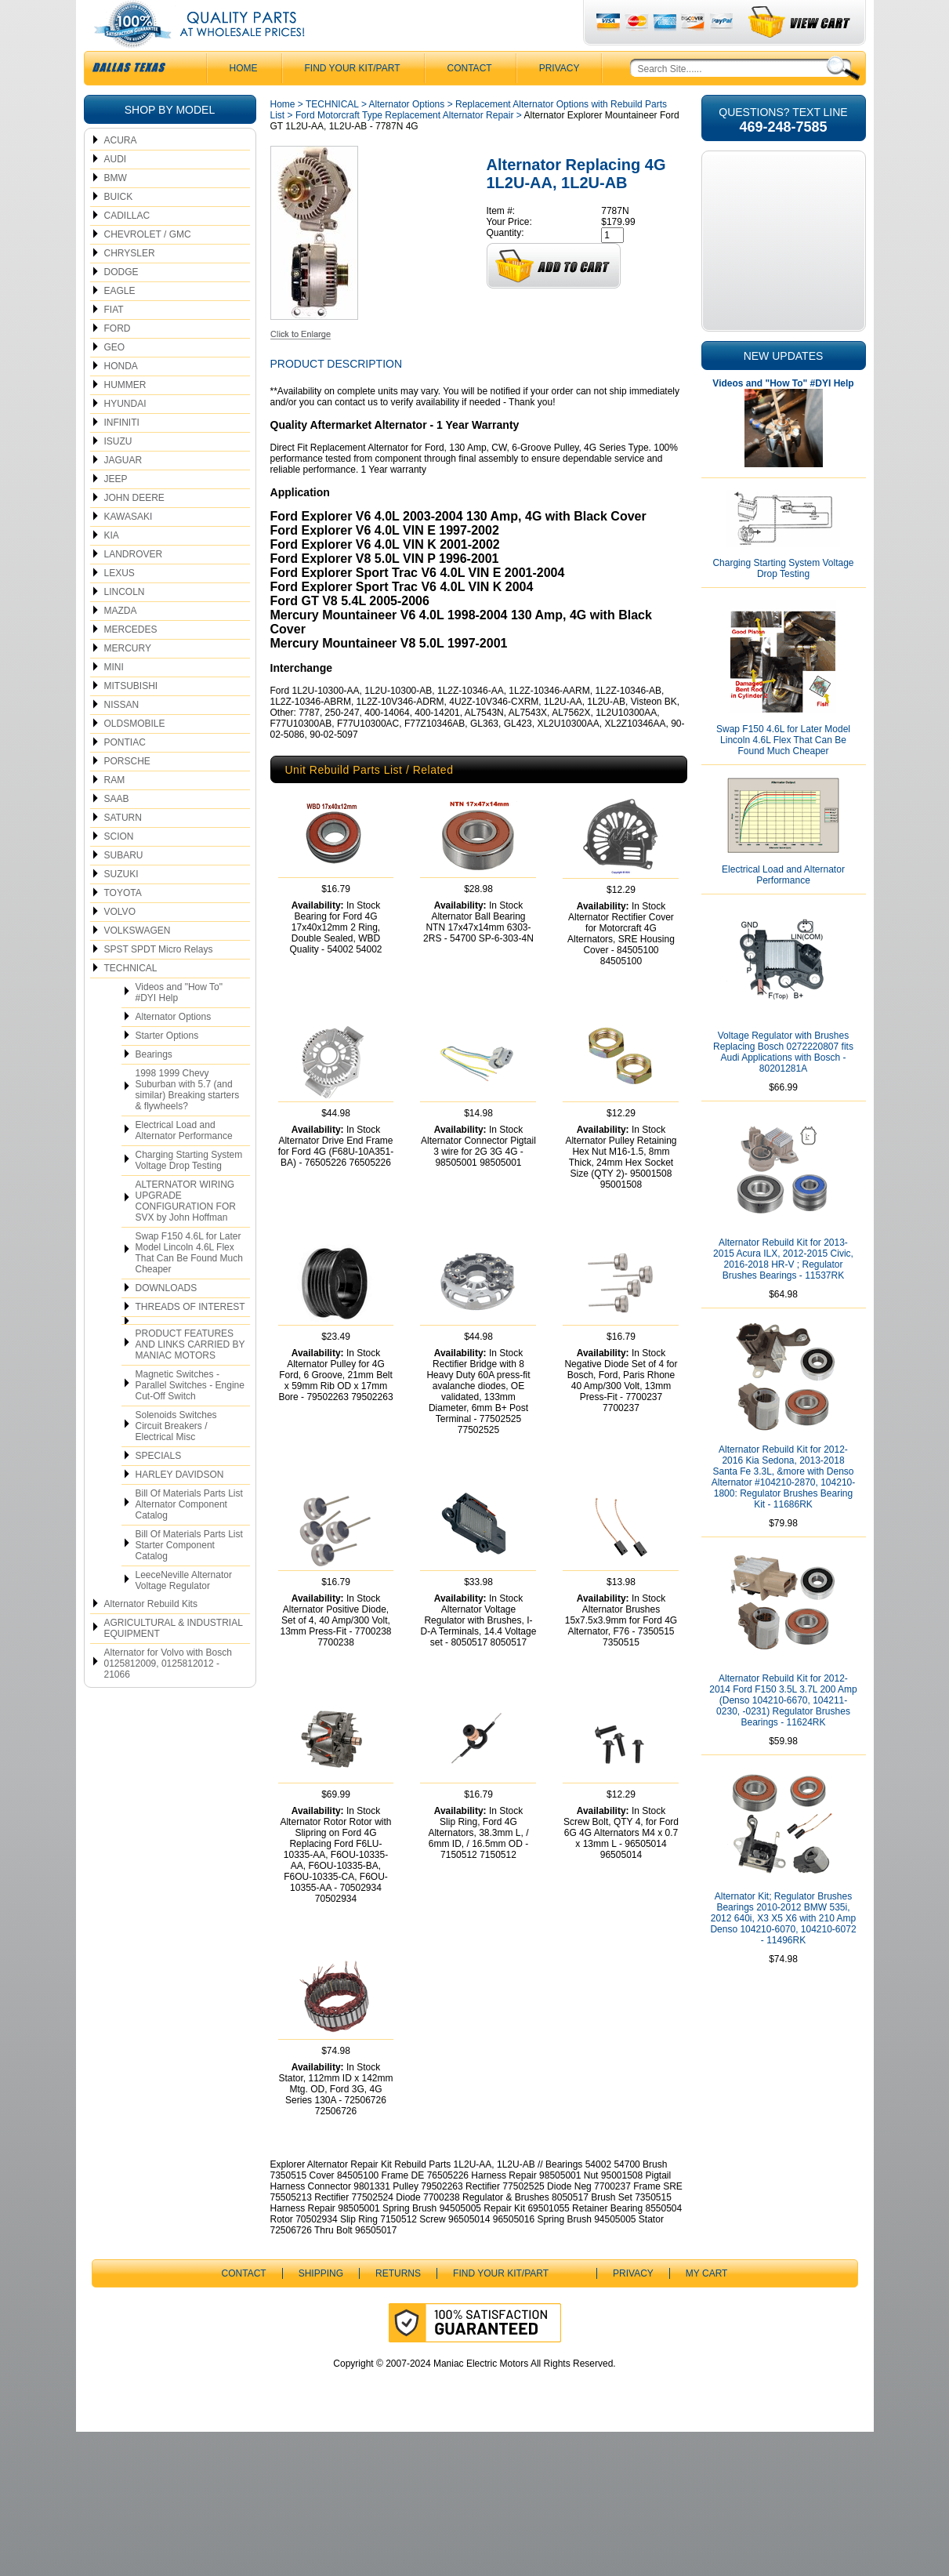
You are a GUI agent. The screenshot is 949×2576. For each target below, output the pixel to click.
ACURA (120, 171)
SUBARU (123, 886)
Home (282, 135)
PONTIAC (125, 773)
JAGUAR (123, 491)
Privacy (559, 99)
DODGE (121, 303)
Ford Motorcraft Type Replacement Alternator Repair (404, 146)
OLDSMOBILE (134, 754)
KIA (111, 566)
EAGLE (120, 322)
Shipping (321, 2417)
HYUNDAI (125, 435)
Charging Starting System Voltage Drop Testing (189, 1192)
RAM (114, 811)
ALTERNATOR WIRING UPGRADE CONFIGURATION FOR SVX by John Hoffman (186, 1232)
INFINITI (121, 453)
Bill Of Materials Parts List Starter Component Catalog (189, 1576)
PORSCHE (127, 792)
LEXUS (119, 604)
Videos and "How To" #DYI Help (179, 1024)
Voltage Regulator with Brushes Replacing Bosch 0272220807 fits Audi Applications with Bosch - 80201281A (783, 1083)
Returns (398, 2417)
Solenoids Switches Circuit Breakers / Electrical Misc (176, 1457)
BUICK (118, 228)
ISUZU (118, 472)
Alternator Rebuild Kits (150, 1635)
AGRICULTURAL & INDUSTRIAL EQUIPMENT (173, 1660)
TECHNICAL (131, 999)
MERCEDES (131, 660)
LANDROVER (133, 585)
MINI (114, 698)
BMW (115, 209)
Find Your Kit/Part (352, 99)
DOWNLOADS (166, 1319)
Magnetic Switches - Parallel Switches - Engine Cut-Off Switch (190, 1416)
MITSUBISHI (131, 717)
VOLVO (120, 943)
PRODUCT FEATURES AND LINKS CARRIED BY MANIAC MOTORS (190, 1375)
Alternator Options (174, 1048)
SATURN (123, 849)
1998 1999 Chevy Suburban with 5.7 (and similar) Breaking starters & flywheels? (188, 1121)
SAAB (116, 830)
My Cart (707, 2417)
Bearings (154, 1085)
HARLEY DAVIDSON (180, 1505)
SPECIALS (159, 1487)
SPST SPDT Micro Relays (158, 980)
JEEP (116, 510)
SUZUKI (121, 905)
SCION (119, 867)
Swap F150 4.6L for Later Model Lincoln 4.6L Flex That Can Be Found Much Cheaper (189, 1284)
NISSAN (121, 736)
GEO (114, 378)
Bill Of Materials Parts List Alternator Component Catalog (189, 1535)
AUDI (115, 190)
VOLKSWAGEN (137, 961)
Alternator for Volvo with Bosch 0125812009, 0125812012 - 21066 (168, 1694)
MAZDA (120, 642)
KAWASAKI (128, 547)
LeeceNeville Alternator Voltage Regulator (184, 1612)
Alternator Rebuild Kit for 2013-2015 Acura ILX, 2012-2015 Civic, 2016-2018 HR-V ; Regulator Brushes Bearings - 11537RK (783, 1290)
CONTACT (469, 99)
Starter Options (167, 1066)
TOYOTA (123, 924)
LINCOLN (124, 623)
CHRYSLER (129, 284)
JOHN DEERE (134, 529)
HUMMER (125, 416)
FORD (117, 359)
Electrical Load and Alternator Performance (184, 1162)
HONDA (121, 397)
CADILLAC (127, 246)
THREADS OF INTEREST (190, 1338)
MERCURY (127, 679)
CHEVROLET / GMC (147, 265)
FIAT (114, 341)
